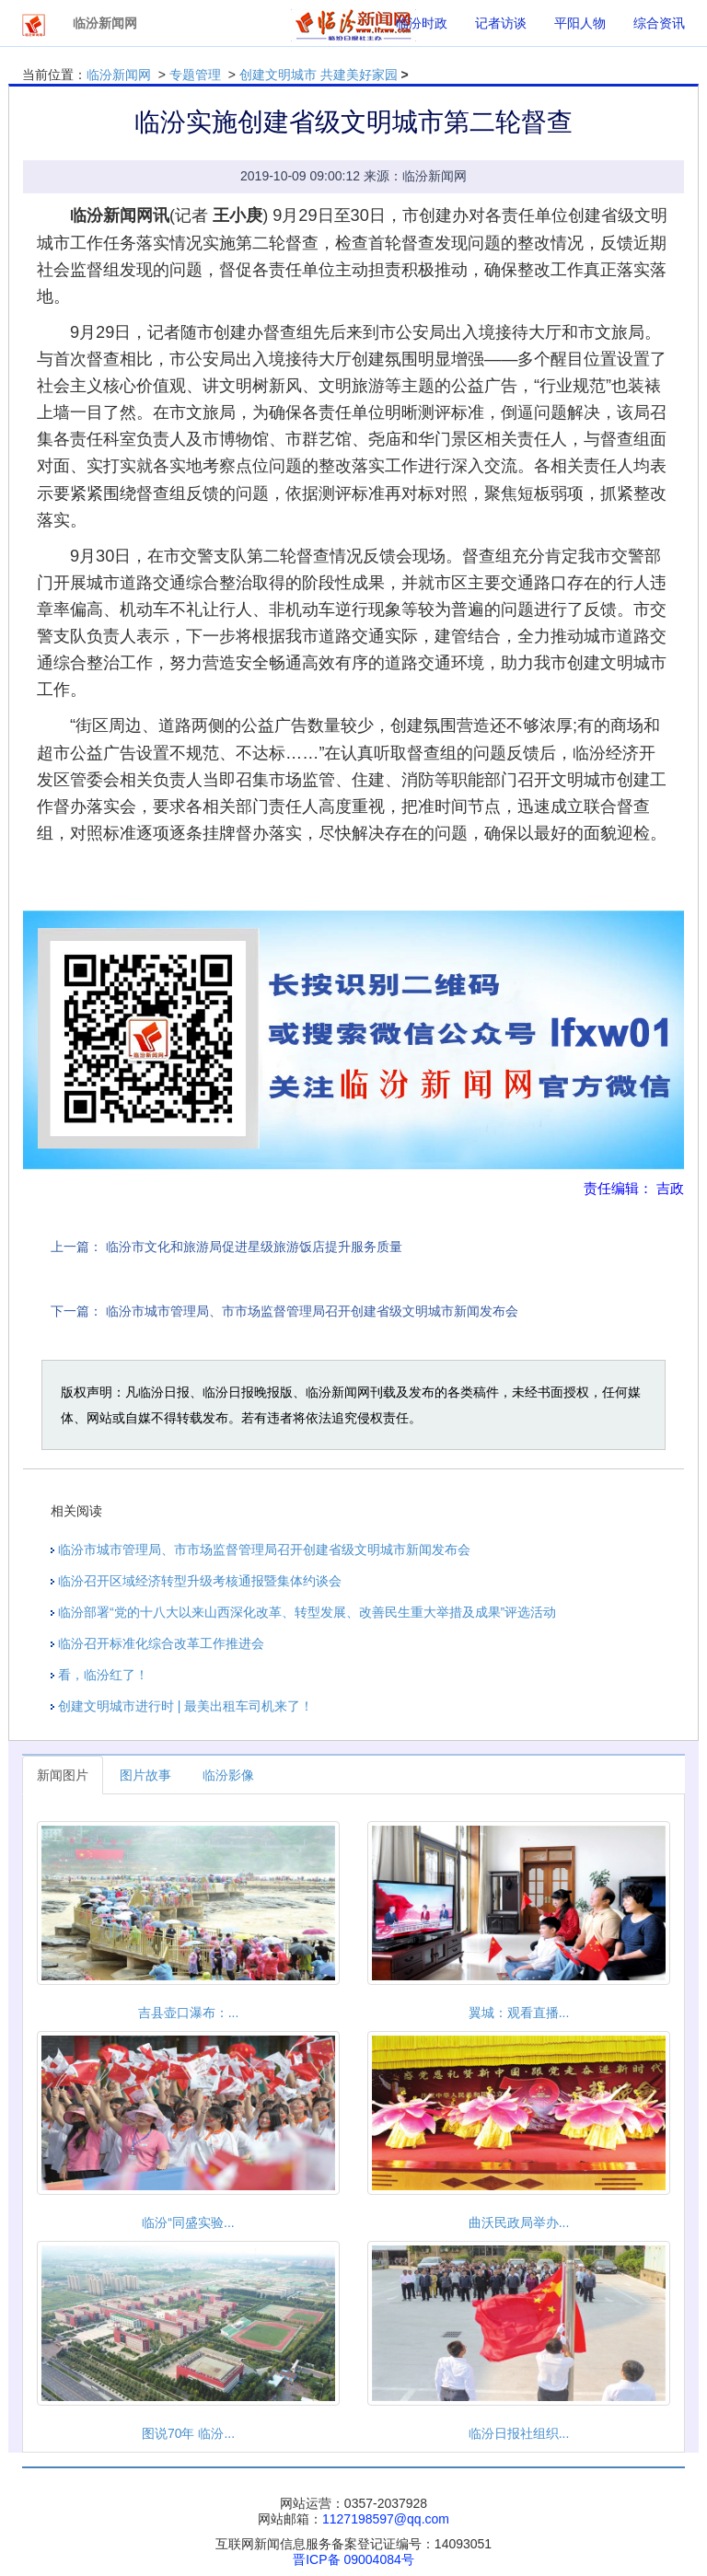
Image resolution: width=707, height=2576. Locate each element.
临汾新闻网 (119, 74)
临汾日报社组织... (519, 2433)
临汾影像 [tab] (228, 1775)
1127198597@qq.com (385, 2519)
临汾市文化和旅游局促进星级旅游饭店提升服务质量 (254, 1246)
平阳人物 (580, 23)
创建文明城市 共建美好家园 (318, 74)
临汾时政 (421, 23)
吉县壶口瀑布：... (188, 2012)
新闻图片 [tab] (62, 1775)
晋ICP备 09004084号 (353, 2559)
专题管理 (195, 74)
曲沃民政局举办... (519, 2222)
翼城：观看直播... (519, 2012)
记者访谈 (501, 23)
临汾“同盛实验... (188, 2222)
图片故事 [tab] (145, 1775)
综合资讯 (659, 23)
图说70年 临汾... (188, 2433)
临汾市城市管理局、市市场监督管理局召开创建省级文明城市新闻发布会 (312, 1311)
